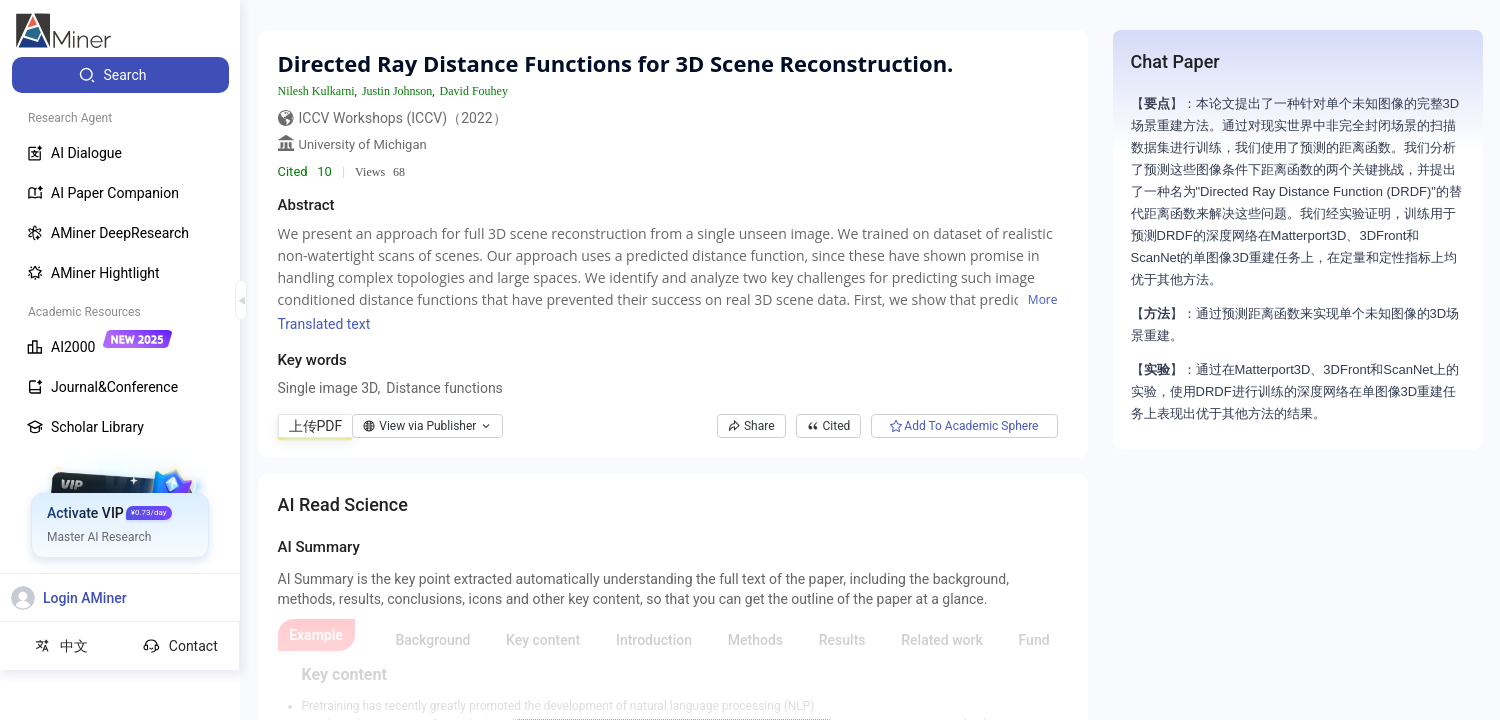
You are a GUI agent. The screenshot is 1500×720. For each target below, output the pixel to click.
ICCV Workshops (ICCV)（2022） (403, 118)
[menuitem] (120, 75)
